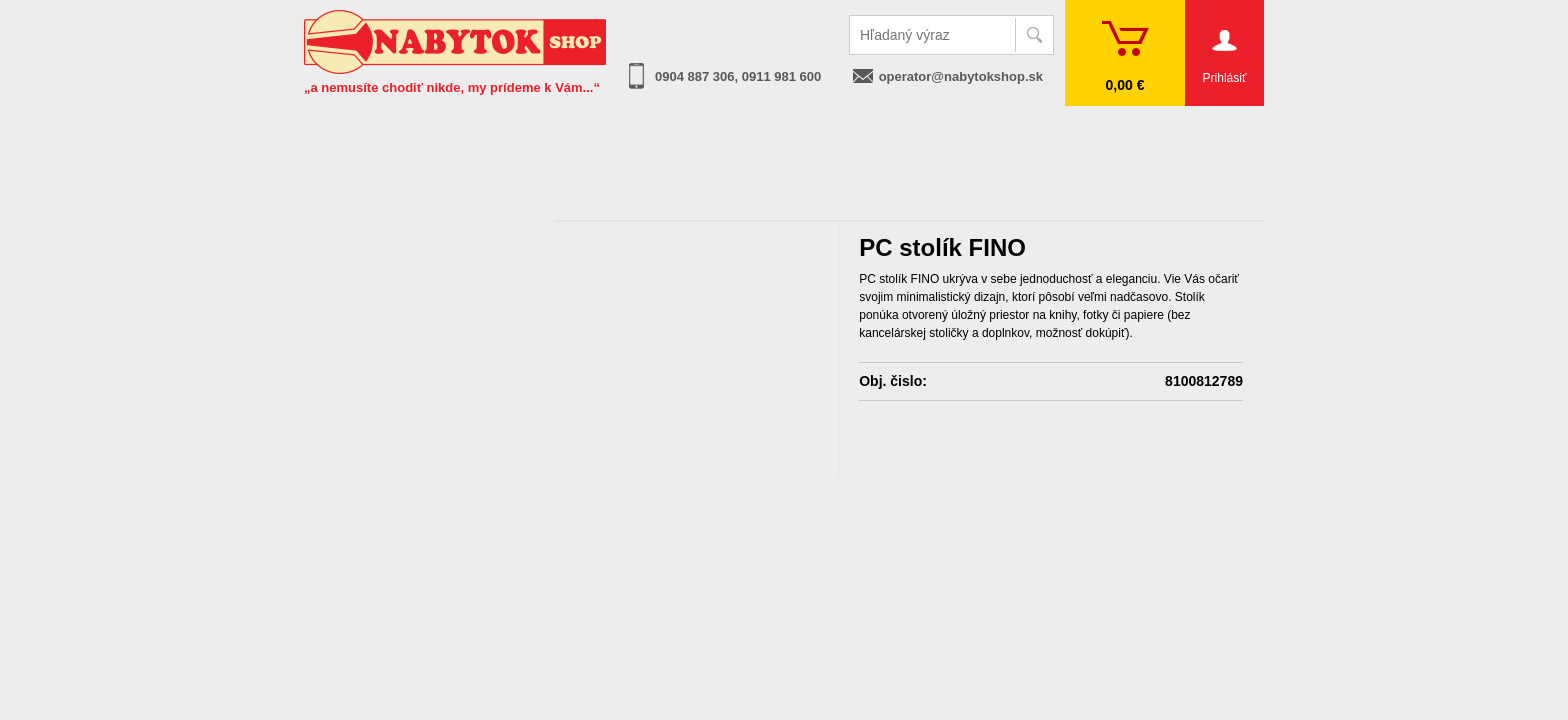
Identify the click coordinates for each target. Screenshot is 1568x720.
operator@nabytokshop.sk (961, 76)
